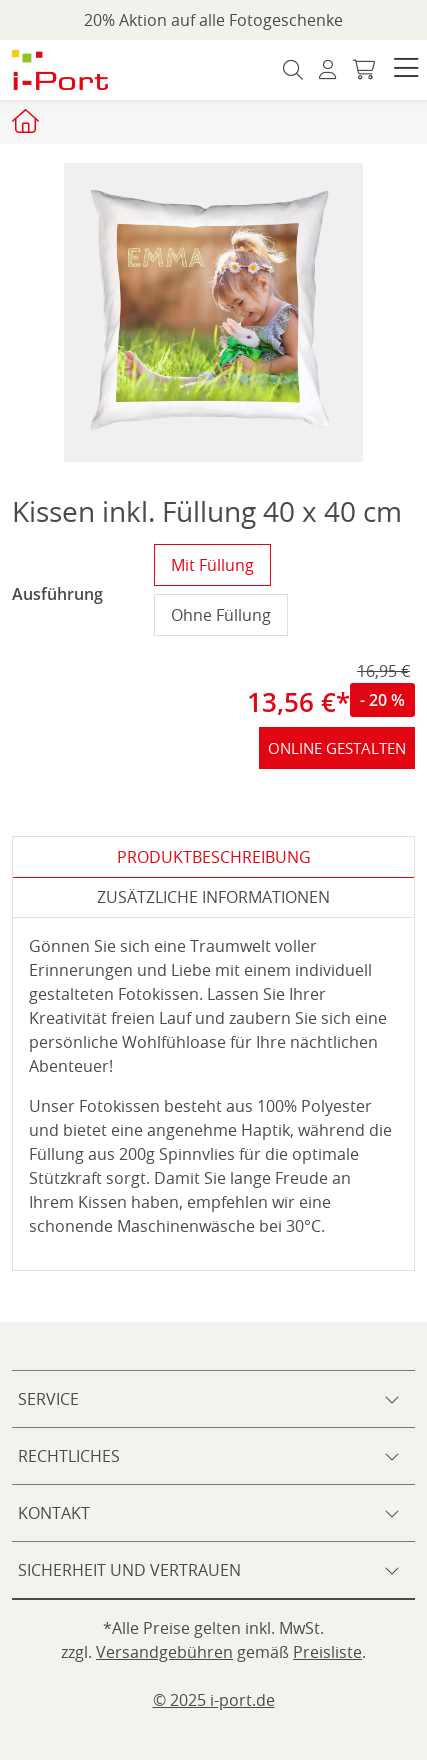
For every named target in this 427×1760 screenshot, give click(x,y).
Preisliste (327, 1652)
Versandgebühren (164, 1652)
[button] (406, 70)
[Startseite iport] (28, 121)
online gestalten (337, 748)
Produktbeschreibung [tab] (214, 857)
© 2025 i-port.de (214, 1700)
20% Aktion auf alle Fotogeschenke (213, 20)
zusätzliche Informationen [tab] (213, 897)
